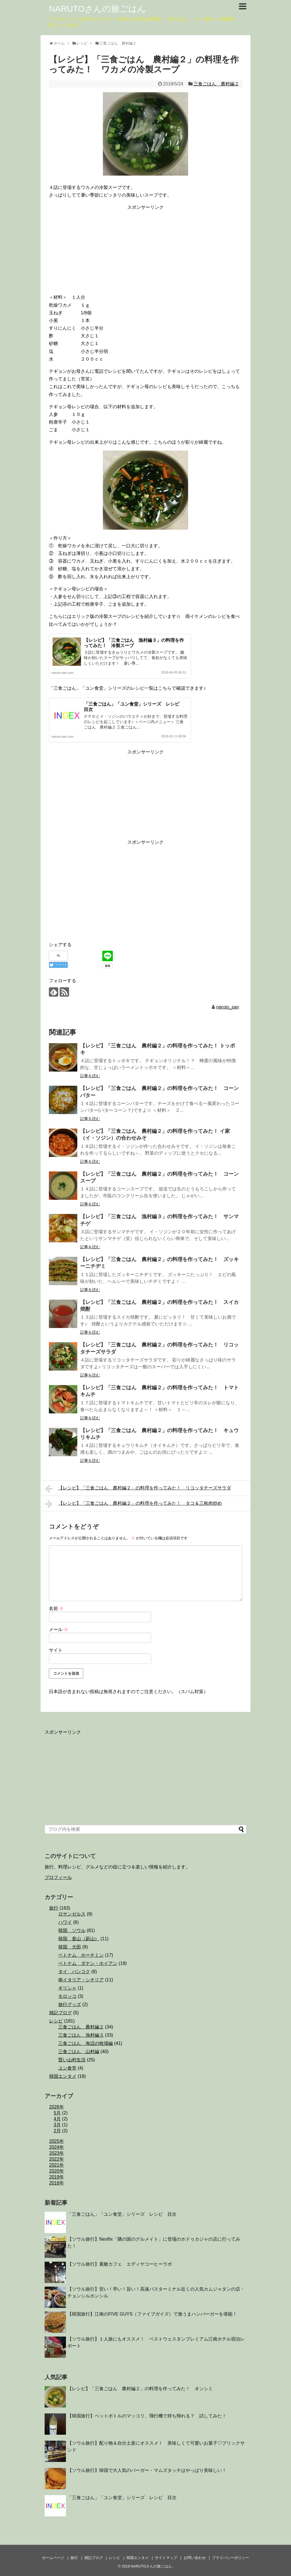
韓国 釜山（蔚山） (78, 1938)
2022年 (56, 2159)
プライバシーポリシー (230, 2558)
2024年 (56, 2147)
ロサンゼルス (72, 1914)
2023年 (56, 2153)
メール (58, 1629)
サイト (56, 1650)
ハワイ (65, 1922)
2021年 (56, 2165)
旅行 (53, 1908)
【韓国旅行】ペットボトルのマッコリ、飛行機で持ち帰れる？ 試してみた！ (146, 2415)
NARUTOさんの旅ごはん (97, 8)
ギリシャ (67, 1988)
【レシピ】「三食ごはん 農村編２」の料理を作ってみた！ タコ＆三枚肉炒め (133, 1503)
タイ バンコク (74, 1971)
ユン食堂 (67, 2068)
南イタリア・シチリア (81, 1979)
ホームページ (53, 2558)
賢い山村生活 (72, 2059)
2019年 (56, 2177)
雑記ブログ (60, 2012)
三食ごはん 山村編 (78, 2051)
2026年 (56, 2106)
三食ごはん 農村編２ (216, 83)
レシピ (56, 2021)
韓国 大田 (69, 1946)
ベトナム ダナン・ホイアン (87, 1963)
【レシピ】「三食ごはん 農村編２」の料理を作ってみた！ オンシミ (140, 2388)
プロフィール (58, 1877)
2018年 (56, 2183)
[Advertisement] (145, 251)
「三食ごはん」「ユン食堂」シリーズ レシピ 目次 (121, 2214)
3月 (57, 2124)
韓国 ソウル (72, 1930)
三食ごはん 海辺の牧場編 (85, 2043)
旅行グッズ (69, 2004)
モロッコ (67, 1996)
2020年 (56, 2171)
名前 (56, 1608)
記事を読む (90, 1076)
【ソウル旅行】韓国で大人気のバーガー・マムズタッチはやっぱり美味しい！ (146, 2470)
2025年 (56, 2141)
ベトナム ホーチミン (81, 1955)
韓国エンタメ (62, 2076)
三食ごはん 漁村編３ (81, 2035)
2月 (57, 2130)
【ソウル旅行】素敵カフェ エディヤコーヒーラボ (119, 2264)
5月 (57, 2112)
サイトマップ (166, 2558)
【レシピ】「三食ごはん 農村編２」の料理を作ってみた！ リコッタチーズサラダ (138, 1488)
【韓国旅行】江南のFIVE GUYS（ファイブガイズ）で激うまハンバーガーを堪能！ (152, 2314)
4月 (57, 2118)
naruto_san (227, 1007)
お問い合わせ (195, 2558)
